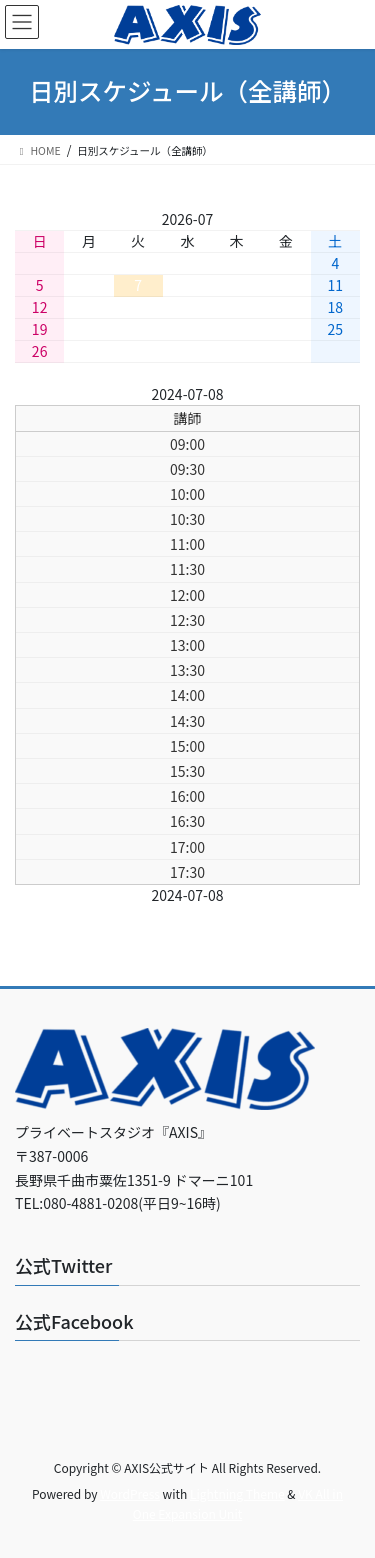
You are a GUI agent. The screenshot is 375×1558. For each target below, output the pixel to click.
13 (89, 307)
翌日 (251, 394)
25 (336, 329)
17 (286, 307)
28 (138, 351)
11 (336, 285)
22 (188, 329)
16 (237, 307)
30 (237, 351)
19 (40, 329)
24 (286, 329)
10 (286, 285)
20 (89, 329)
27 (89, 351)
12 (40, 307)
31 (286, 351)
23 (237, 329)
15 (188, 307)
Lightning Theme (237, 1493)
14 (138, 307)
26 (40, 351)
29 (188, 351)
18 (336, 307)
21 (138, 329)
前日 (124, 394)
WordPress (130, 1493)
